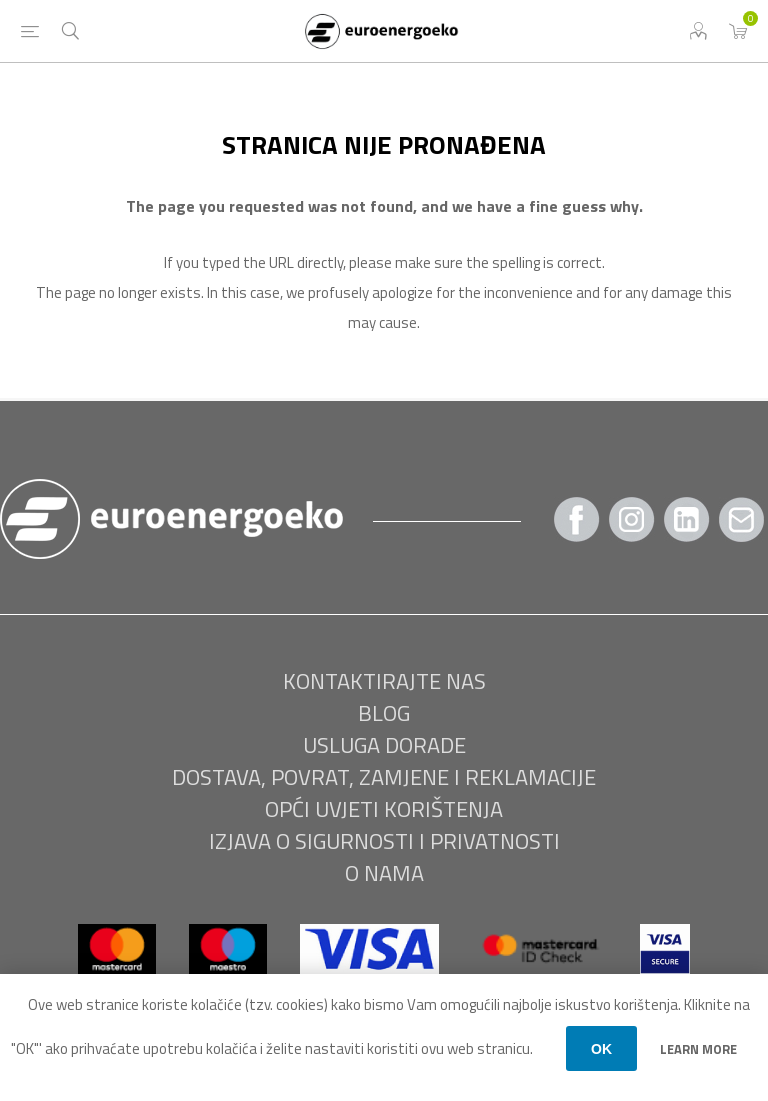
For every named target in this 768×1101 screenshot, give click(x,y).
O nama (384, 873)
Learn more (698, 1049)
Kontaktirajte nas (384, 681)
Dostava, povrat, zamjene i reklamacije (384, 777)
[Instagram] (632, 519)
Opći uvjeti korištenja (384, 809)
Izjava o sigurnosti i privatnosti (384, 841)
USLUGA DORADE (384, 745)
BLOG (384, 713)
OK (601, 1049)
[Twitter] (687, 519)
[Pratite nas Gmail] (742, 519)
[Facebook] (577, 519)
